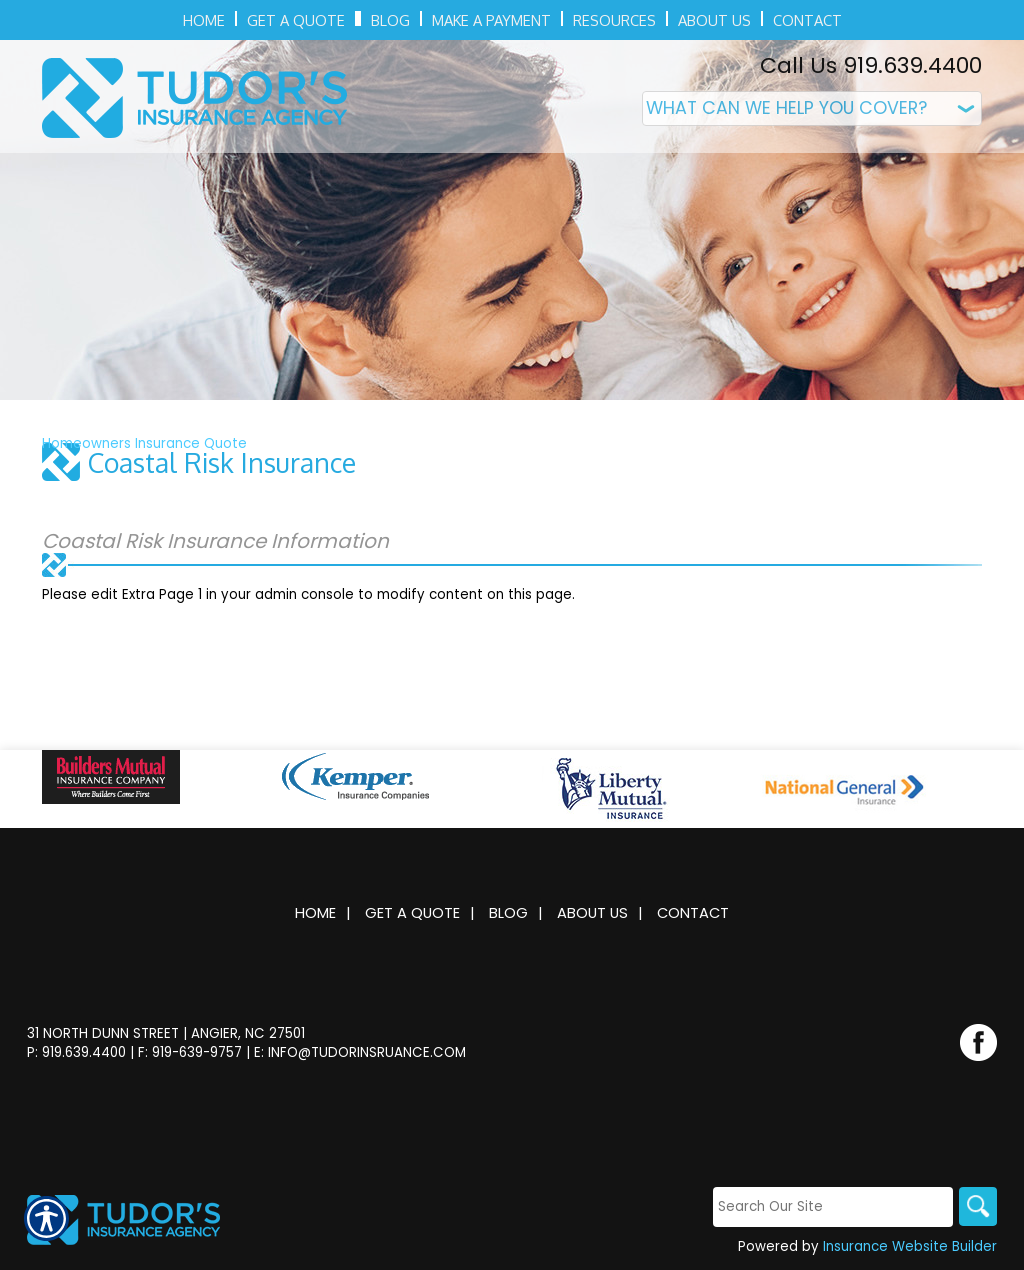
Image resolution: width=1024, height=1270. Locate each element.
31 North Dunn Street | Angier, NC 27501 (166, 1033)
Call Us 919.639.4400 (871, 65)
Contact (693, 913)
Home (315, 913)
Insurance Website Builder (910, 1247)
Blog (508, 913)
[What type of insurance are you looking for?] (812, 108)
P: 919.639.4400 (76, 1052)
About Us (592, 913)
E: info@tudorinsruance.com (360, 1052)
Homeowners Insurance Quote (144, 443)
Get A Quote (412, 913)
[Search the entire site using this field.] (831, 1208)
